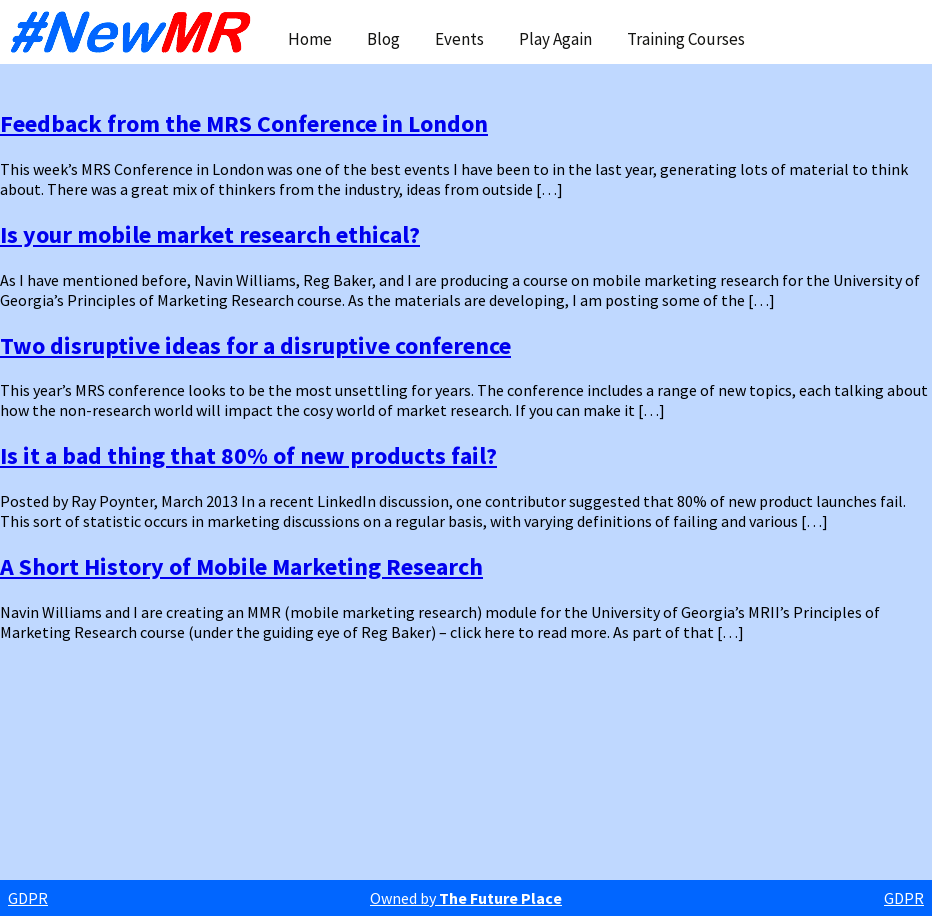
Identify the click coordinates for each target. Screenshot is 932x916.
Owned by (466, 898)
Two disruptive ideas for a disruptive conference (255, 345)
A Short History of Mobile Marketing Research (241, 566)
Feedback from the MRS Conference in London (244, 123)
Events (459, 39)
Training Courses (686, 39)
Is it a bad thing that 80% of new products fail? (248, 455)
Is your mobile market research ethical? (210, 234)
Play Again (555, 39)
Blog (383, 39)
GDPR (28, 898)
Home (310, 39)
